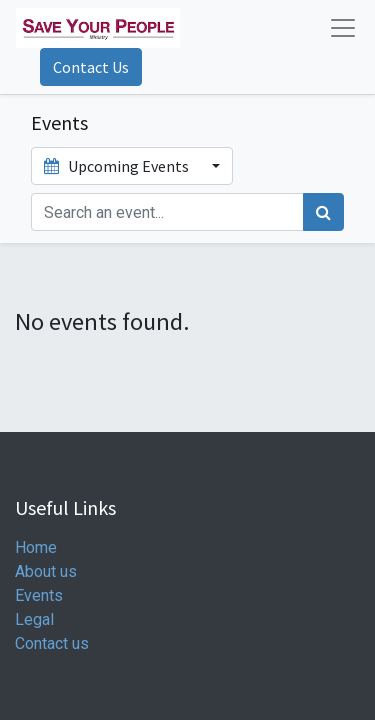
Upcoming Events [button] (118, 166)
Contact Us (91, 67)
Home (36, 547)
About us (46, 571)
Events (39, 595)
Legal (34, 619)
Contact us (52, 643)
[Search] (323, 212)
